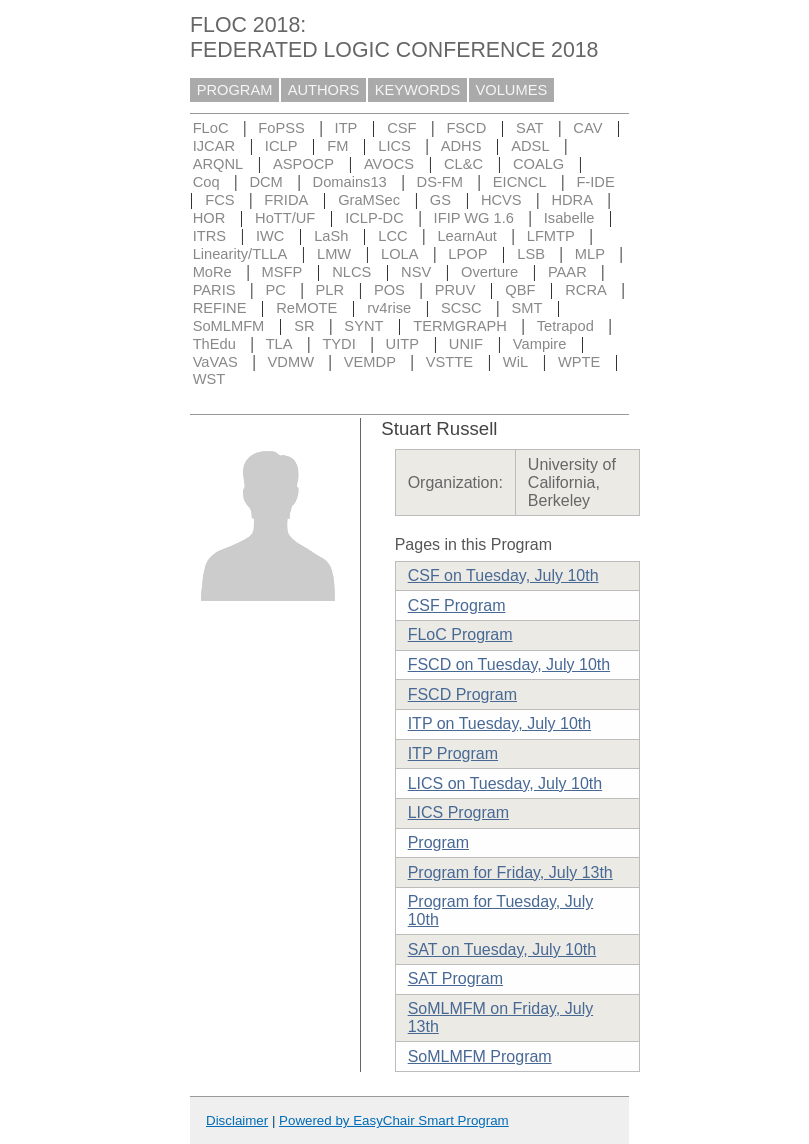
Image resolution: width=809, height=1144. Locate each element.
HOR (209, 218)
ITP (346, 128)
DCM (265, 182)
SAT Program (455, 978)
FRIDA (286, 200)
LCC (392, 236)
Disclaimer (237, 1120)
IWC (270, 236)
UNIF (466, 344)
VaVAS (215, 362)
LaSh (331, 236)
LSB (531, 254)
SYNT (363, 326)
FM (337, 146)
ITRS (209, 236)
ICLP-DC (374, 218)
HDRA (572, 200)
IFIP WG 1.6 (474, 218)
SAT (529, 128)
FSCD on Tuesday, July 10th (509, 664)
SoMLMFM (229, 326)
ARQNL (218, 164)
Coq (206, 182)
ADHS (461, 146)
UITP (402, 344)
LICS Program (458, 812)
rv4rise (389, 308)
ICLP (281, 146)
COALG (538, 164)
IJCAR (214, 146)
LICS (394, 146)
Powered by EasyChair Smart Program (394, 1120)
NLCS (351, 272)
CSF (401, 128)
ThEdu (214, 344)
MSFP (282, 272)
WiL (515, 362)
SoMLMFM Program (480, 1056)
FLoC (211, 128)
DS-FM (440, 182)
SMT (527, 308)
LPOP (467, 254)
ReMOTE (306, 308)
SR (304, 326)
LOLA (399, 254)
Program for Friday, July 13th (510, 872)
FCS (219, 200)
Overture (489, 272)
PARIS (214, 290)
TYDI (338, 344)
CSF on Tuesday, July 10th (503, 575)
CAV (587, 128)
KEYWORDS (418, 90)
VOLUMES (512, 90)
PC (275, 290)
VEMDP (370, 362)
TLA (279, 344)
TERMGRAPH (460, 326)
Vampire (540, 344)
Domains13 (350, 182)
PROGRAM (235, 90)
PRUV (455, 290)
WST (209, 379)
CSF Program (457, 605)
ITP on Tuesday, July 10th (500, 723)
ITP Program (453, 753)
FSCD (466, 128)
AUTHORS (324, 90)
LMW (334, 254)
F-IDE (595, 182)
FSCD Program (462, 694)
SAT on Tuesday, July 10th (502, 949)
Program (438, 842)
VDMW (291, 362)
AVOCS (389, 164)
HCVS (501, 200)
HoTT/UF (285, 218)
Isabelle (569, 218)
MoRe (212, 272)
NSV (416, 272)
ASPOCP (303, 164)
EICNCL (520, 182)
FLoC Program (460, 634)
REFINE (220, 308)
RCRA (586, 290)
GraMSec (369, 200)
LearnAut (466, 236)
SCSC (461, 308)
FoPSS (281, 128)
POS (389, 290)
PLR (330, 290)
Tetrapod (565, 326)
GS (440, 200)
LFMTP (551, 236)
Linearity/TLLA (240, 254)
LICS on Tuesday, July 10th (505, 783)
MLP (590, 254)
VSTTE (449, 362)
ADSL (530, 146)
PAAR (567, 272)
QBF (520, 290)
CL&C (463, 164)
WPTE (579, 362)
